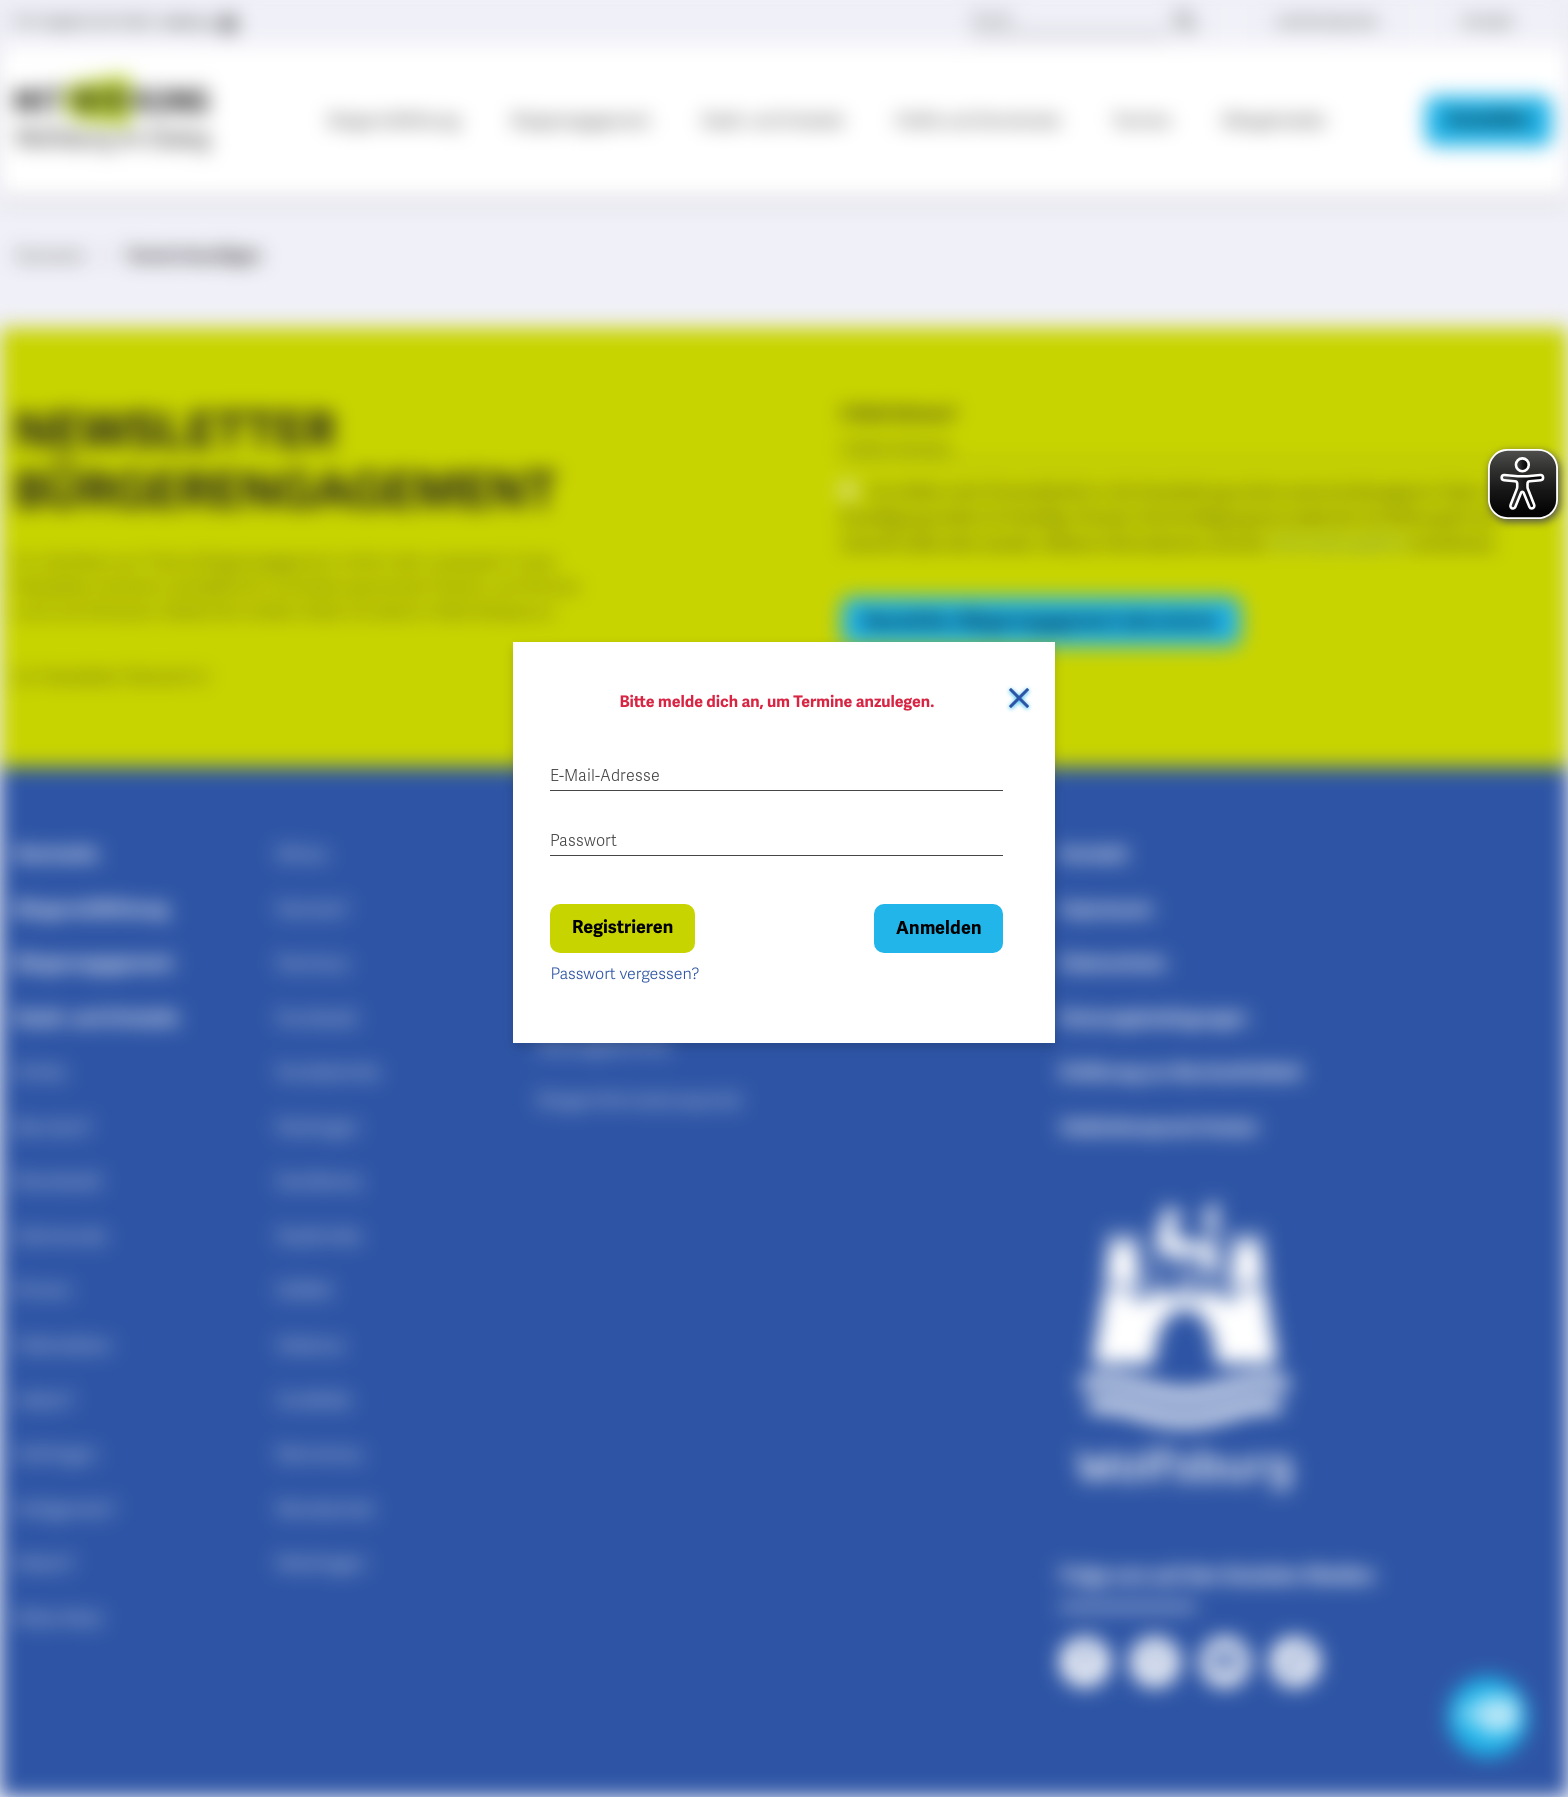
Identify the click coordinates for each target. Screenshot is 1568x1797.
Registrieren (622, 928)
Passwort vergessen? (624, 974)
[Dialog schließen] (1019, 698)
